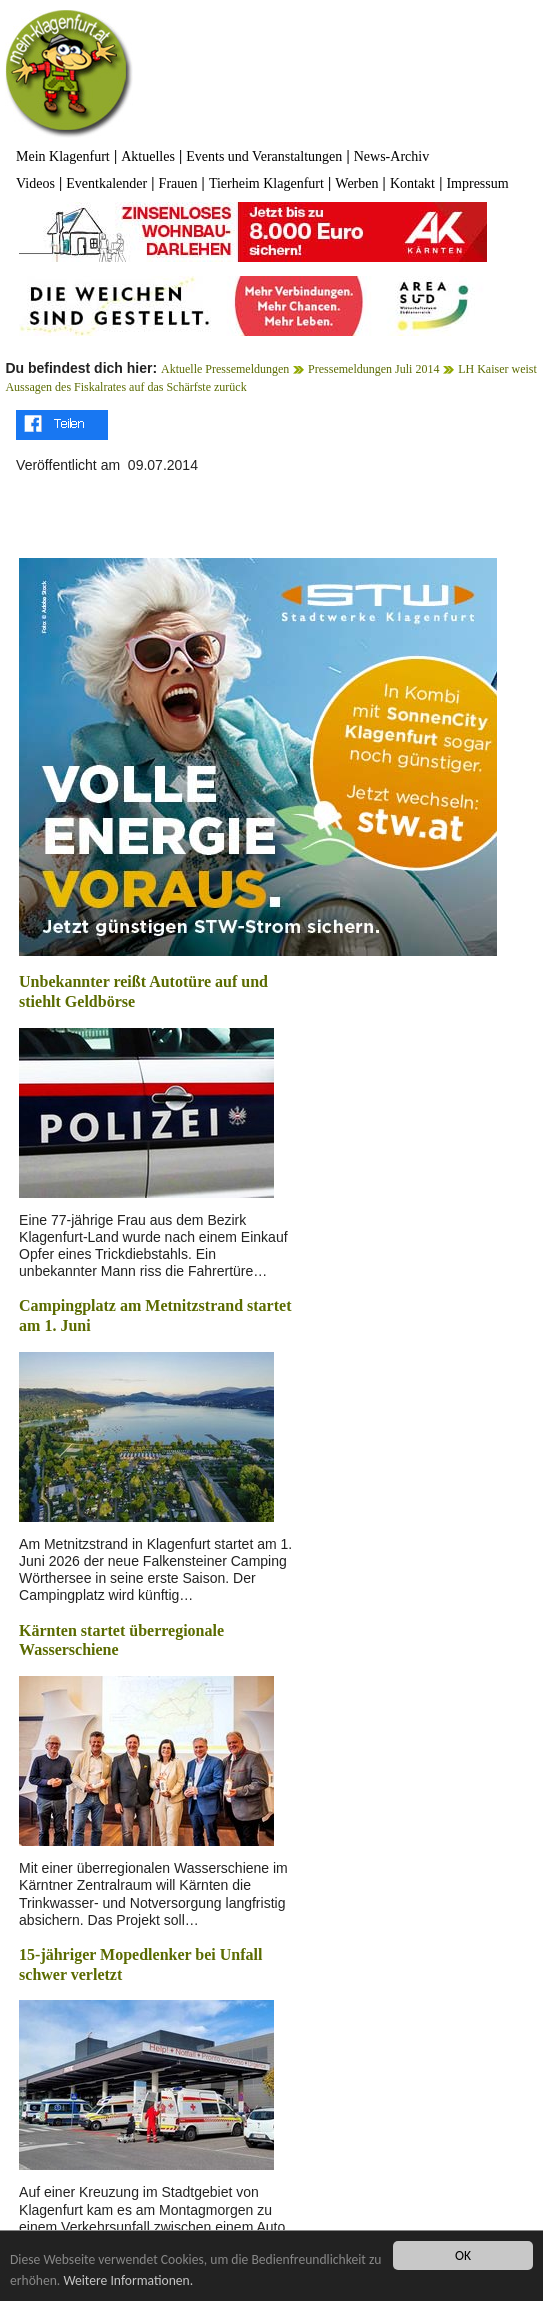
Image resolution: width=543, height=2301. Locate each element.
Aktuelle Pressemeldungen (225, 369)
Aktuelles (148, 156)
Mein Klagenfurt (63, 156)
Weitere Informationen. (128, 2280)
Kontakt (412, 183)
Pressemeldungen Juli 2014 (373, 369)
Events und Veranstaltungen (264, 156)
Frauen (178, 183)
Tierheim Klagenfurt (266, 183)
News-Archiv (391, 156)
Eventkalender (106, 183)
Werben (356, 183)
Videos (35, 183)
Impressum (477, 183)
